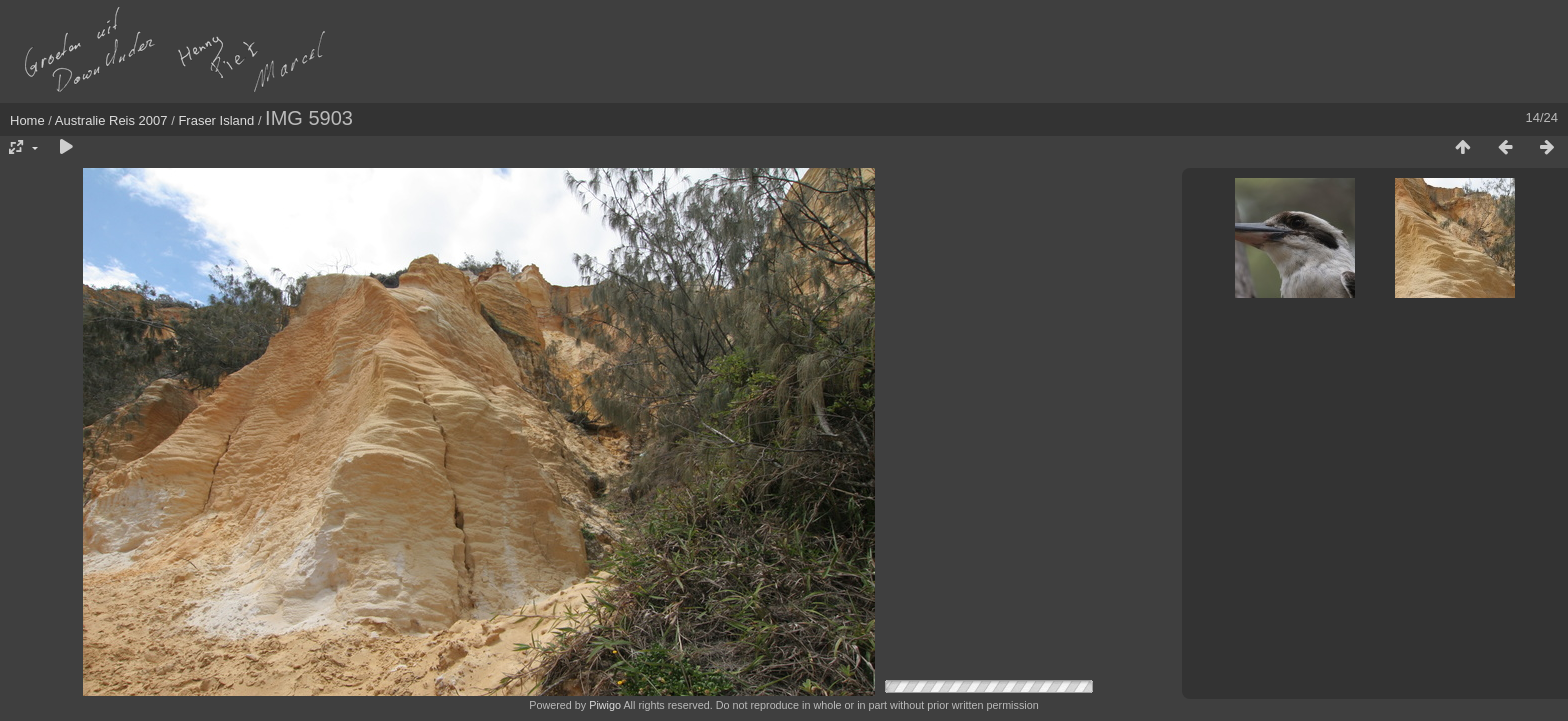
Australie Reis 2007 (111, 120)
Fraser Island (216, 120)
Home (27, 120)
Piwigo (605, 705)
